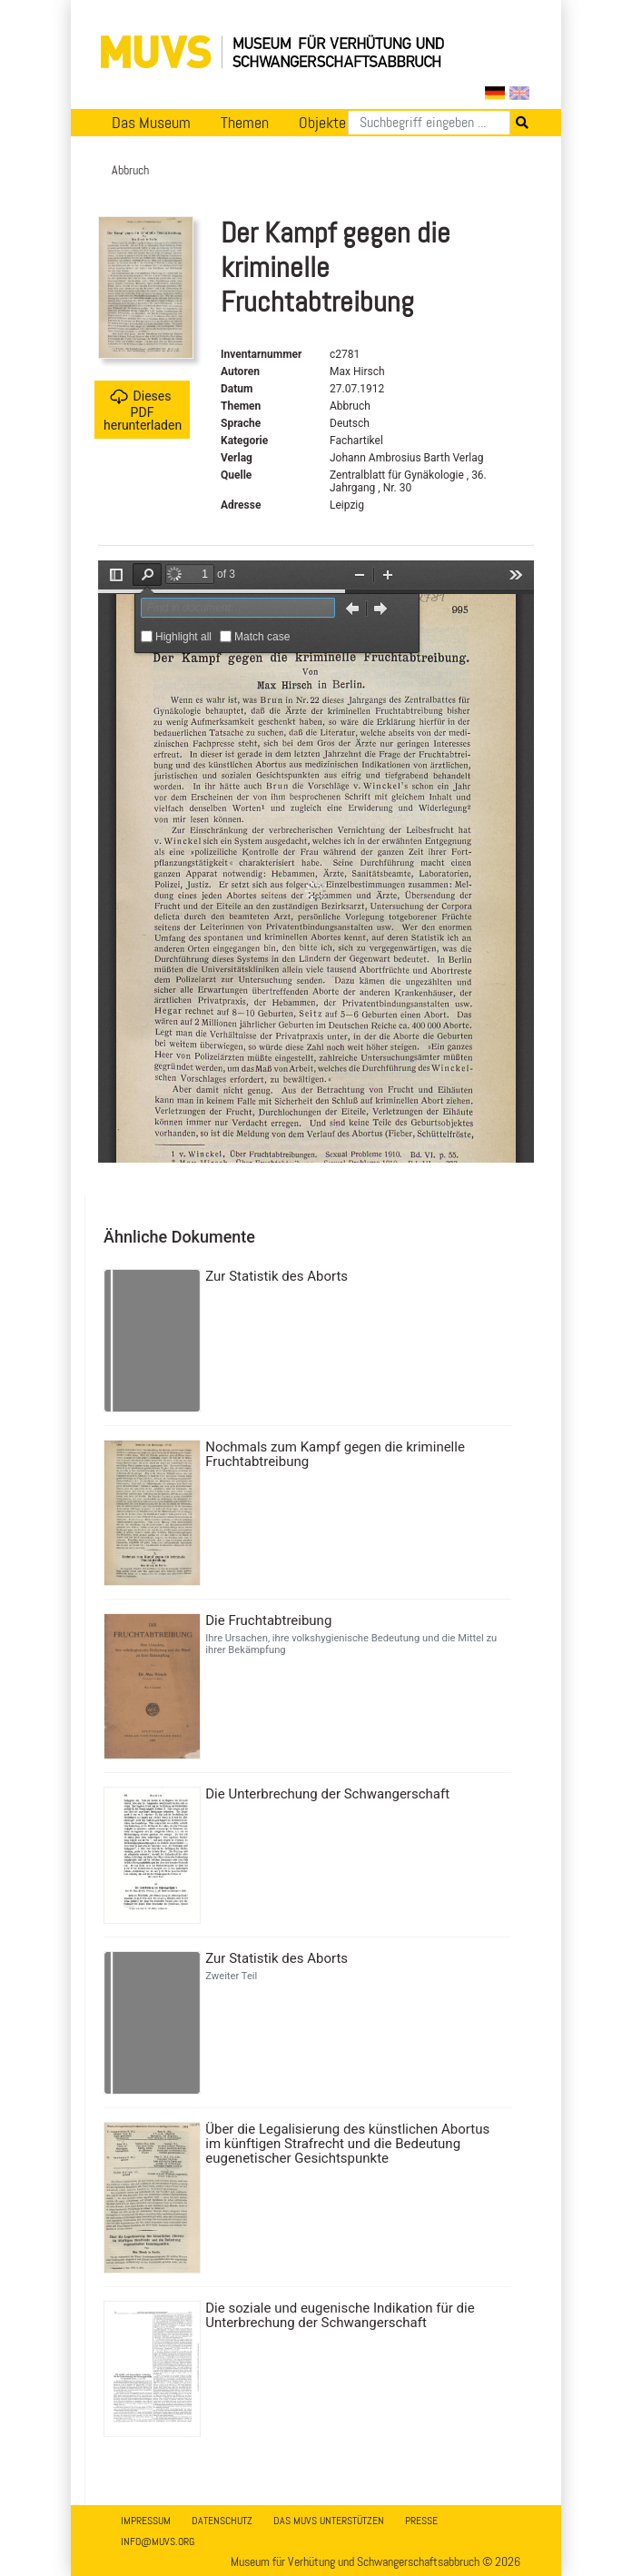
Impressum (146, 2520)
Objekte (322, 123)
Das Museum (151, 123)
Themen (245, 123)
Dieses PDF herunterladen (143, 410)
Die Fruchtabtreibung (268, 1620)
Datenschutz (222, 2520)
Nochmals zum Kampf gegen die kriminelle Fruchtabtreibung (335, 1454)
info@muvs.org (157, 2541)
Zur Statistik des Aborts (276, 1276)
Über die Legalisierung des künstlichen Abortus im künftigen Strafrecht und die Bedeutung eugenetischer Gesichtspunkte (347, 2143)
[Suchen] (429, 122)
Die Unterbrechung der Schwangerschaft (327, 1794)
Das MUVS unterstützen (328, 2520)
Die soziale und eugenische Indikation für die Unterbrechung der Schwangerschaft (339, 2315)
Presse (421, 2520)
